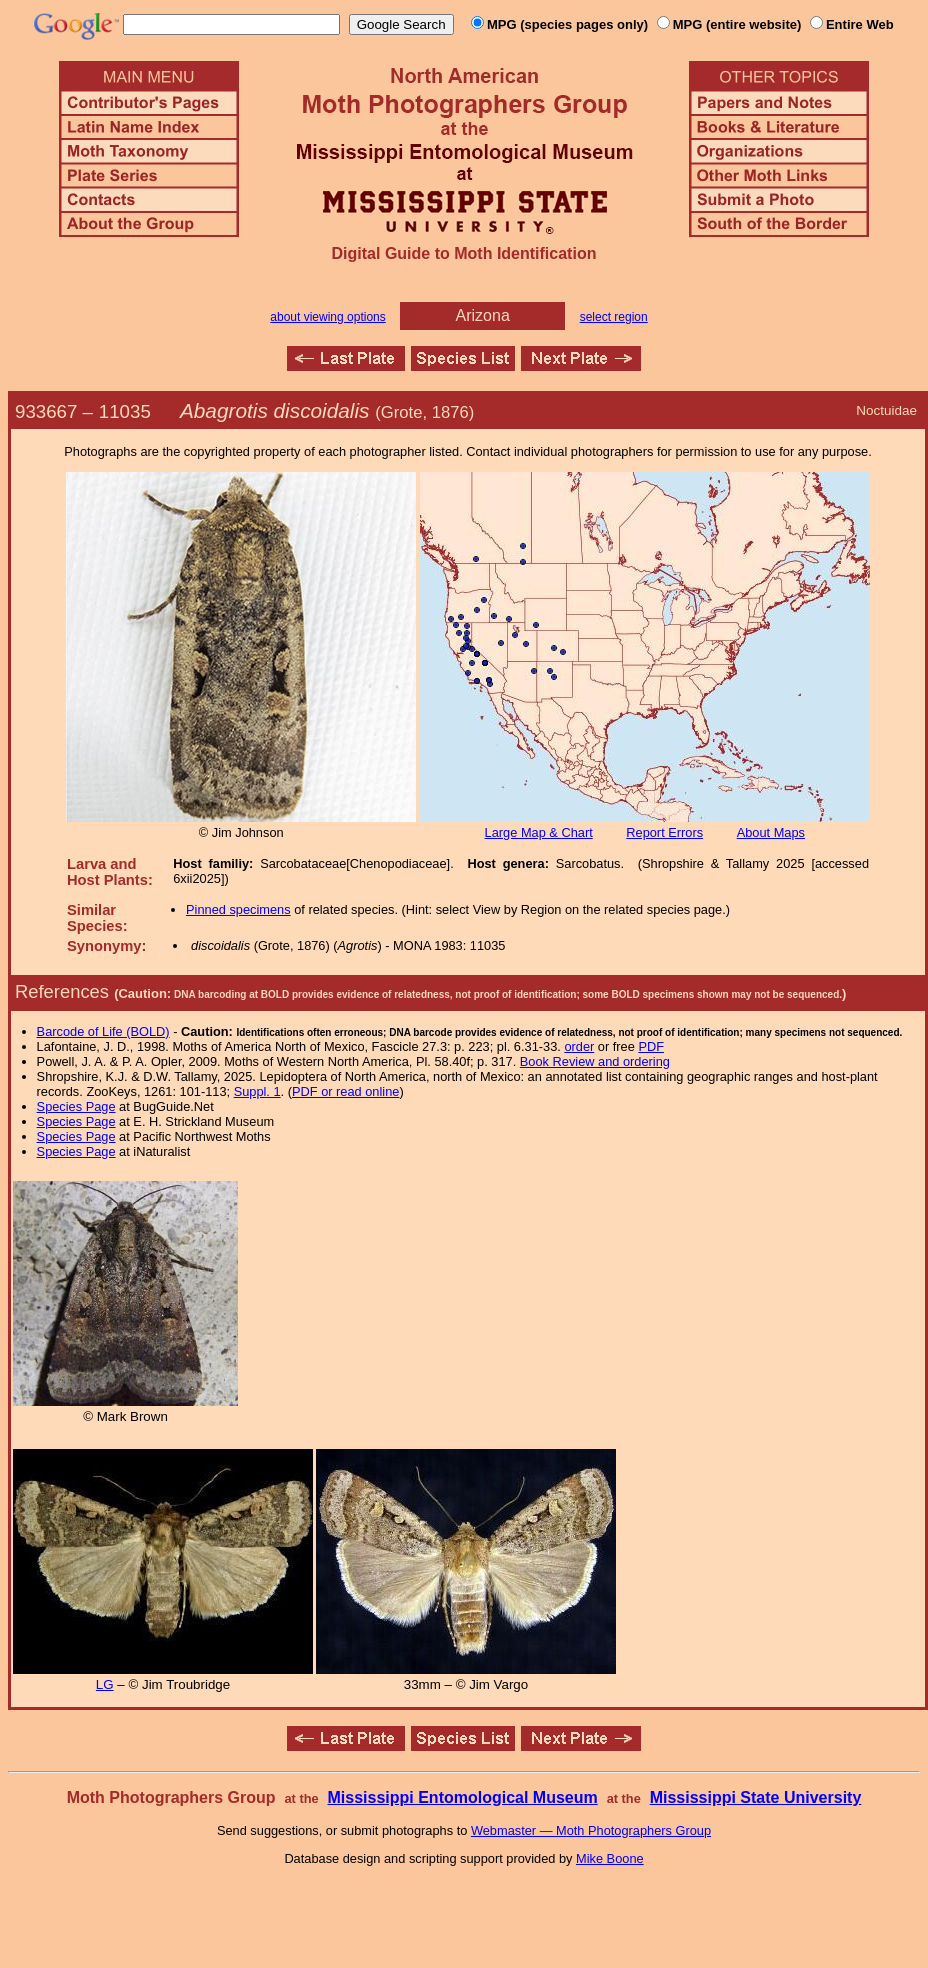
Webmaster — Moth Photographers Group (591, 1830)
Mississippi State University (756, 1797)
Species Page (76, 1106)
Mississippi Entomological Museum (462, 1797)
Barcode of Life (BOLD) (103, 1031)
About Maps (771, 832)
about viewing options (327, 317)
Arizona (483, 315)
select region (614, 317)
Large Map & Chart (539, 832)
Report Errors (664, 832)
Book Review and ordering (595, 1061)
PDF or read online (345, 1091)
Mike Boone (610, 1858)
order (579, 1046)
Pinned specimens (238, 909)
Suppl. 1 (257, 1091)
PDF (651, 1046)
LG (105, 1684)
